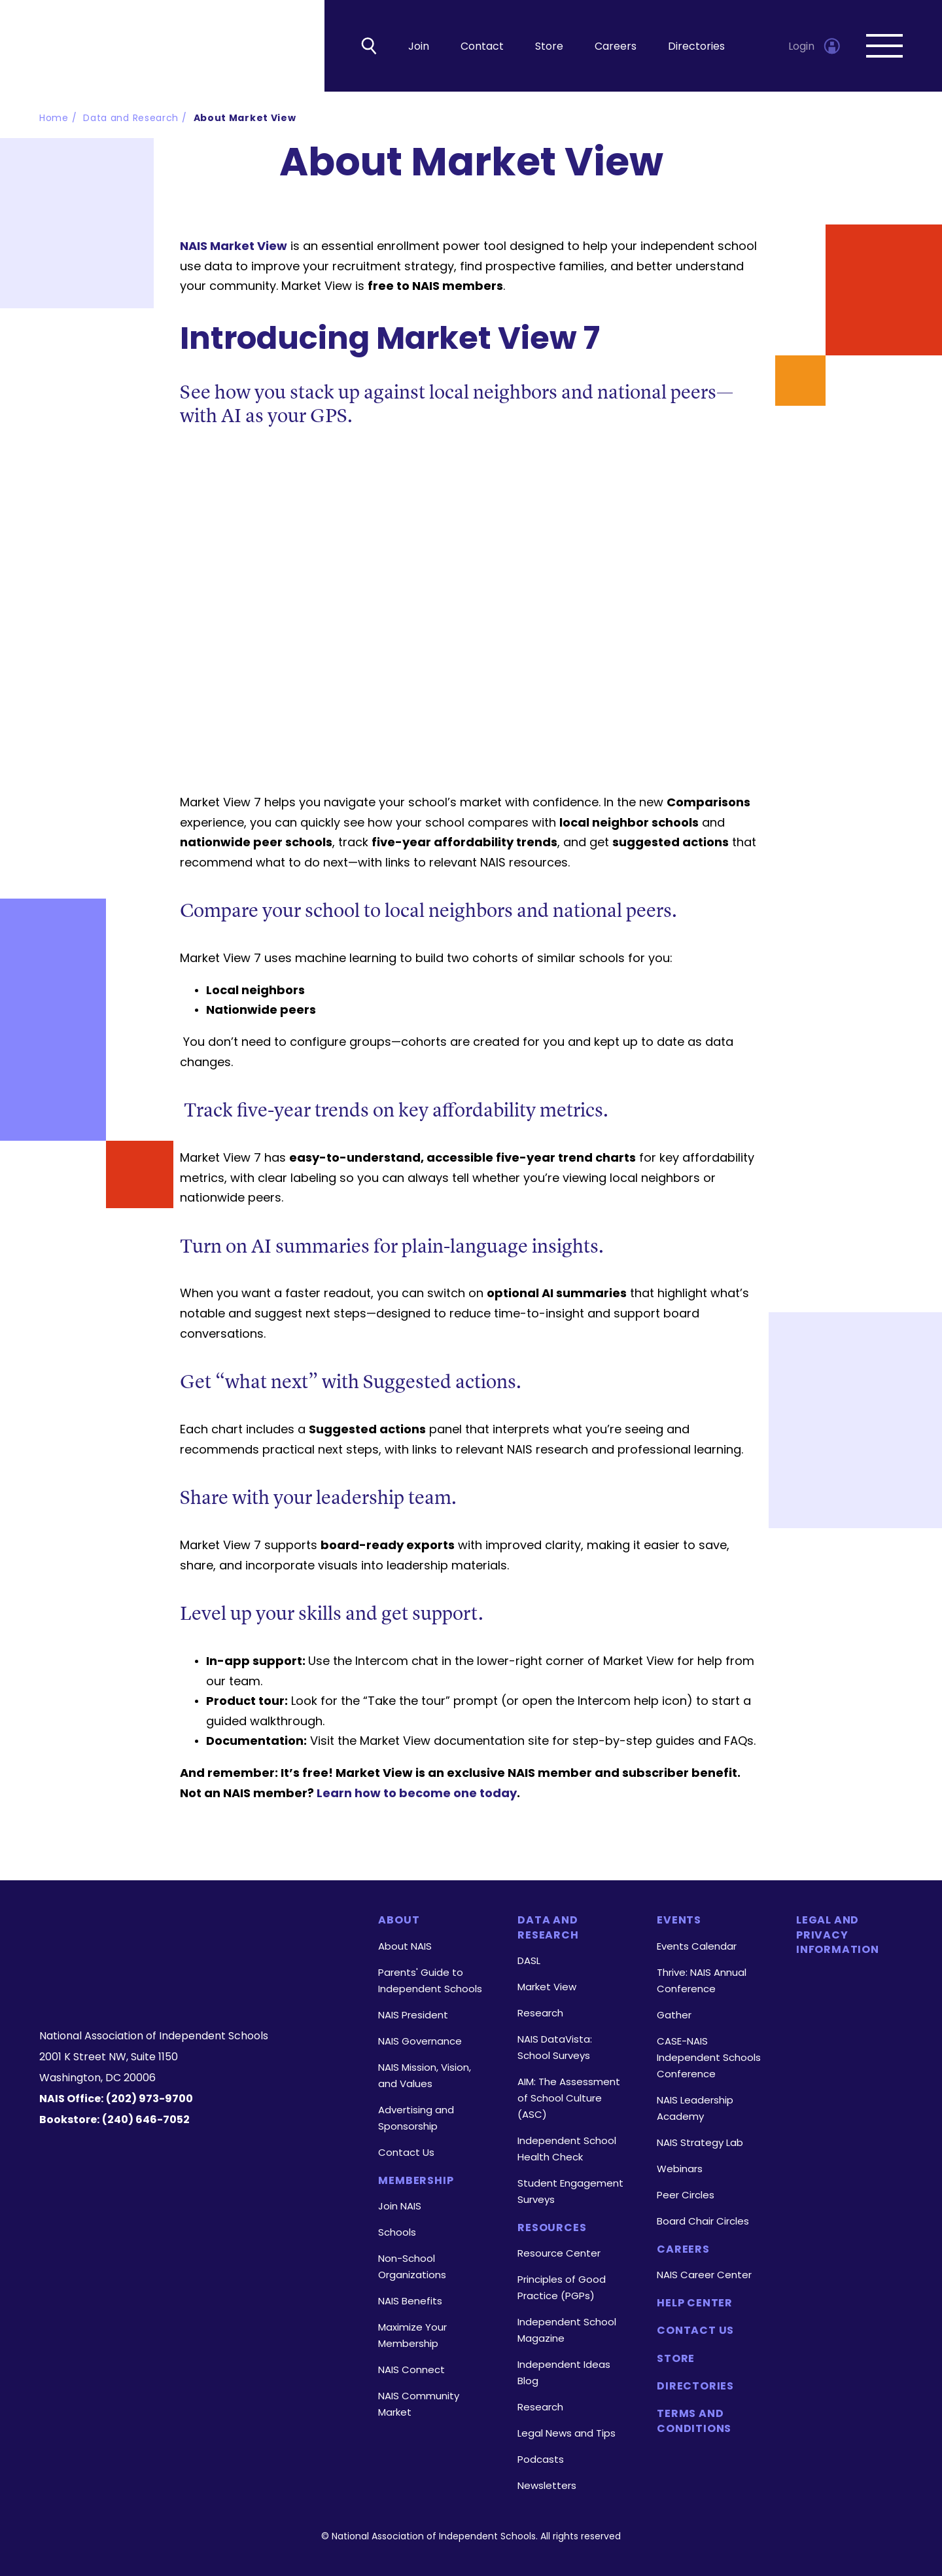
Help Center (695, 2303)
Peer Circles (685, 2195)
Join (418, 46)
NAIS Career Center (704, 2274)
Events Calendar (697, 1946)
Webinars (680, 2168)
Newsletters (546, 2485)
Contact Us (406, 2152)
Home (54, 117)
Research (540, 2013)
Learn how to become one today (417, 1793)
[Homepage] (192, 1936)
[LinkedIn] (195, 1986)
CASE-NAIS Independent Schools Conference (709, 2057)
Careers (616, 46)
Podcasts (540, 2459)
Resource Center (559, 2253)
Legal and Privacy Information (837, 1935)
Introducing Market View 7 (390, 338)
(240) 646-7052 (146, 2119)
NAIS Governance (420, 2041)
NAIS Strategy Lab (700, 2142)
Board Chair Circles (703, 2221)
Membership (415, 2181)
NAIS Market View (233, 246)
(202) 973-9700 (149, 2098)
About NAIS (405, 1946)
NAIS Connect (411, 2369)
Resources (551, 2228)
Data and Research (131, 117)
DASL (528, 1960)
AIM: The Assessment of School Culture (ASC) (568, 2098)
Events (679, 1920)
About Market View (245, 117)
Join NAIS (399, 2206)
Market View (546, 1987)
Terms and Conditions (694, 2420)
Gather (674, 2015)
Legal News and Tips (566, 2433)
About (398, 1920)
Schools (397, 2232)
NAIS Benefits (410, 2301)
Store (549, 46)
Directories (696, 46)
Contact (482, 46)
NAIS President (413, 2015)
